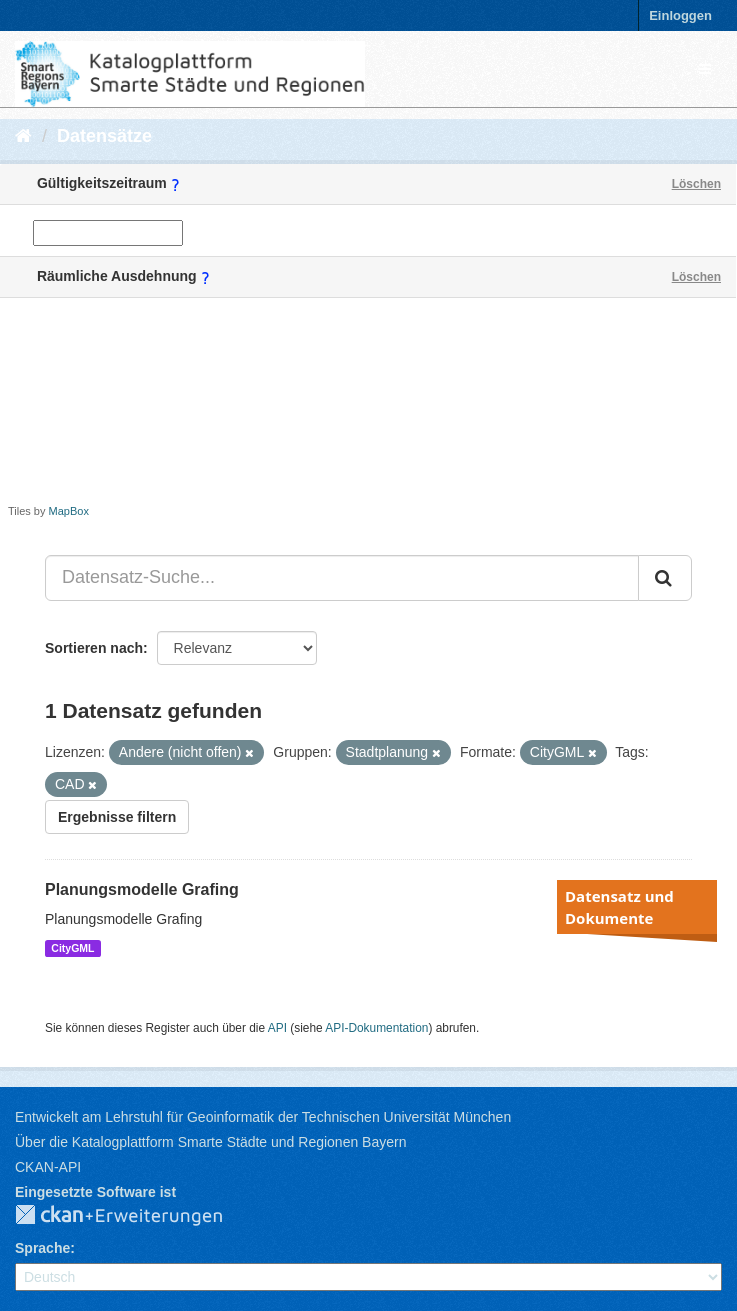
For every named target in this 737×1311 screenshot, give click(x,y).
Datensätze (104, 136)
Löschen (696, 184)
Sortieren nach (94, 648)
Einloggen (680, 15)
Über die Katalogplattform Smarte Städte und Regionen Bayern (210, 1142)
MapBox (69, 511)
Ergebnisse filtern (117, 817)
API (277, 1028)
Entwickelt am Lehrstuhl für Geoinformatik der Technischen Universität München (263, 1117)
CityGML (72, 948)
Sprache (42, 1248)
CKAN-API (48, 1167)
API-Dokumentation (376, 1028)
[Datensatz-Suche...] (342, 578)
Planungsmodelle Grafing (142, 889)
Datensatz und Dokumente (619, 907)
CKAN (135, 1216)
